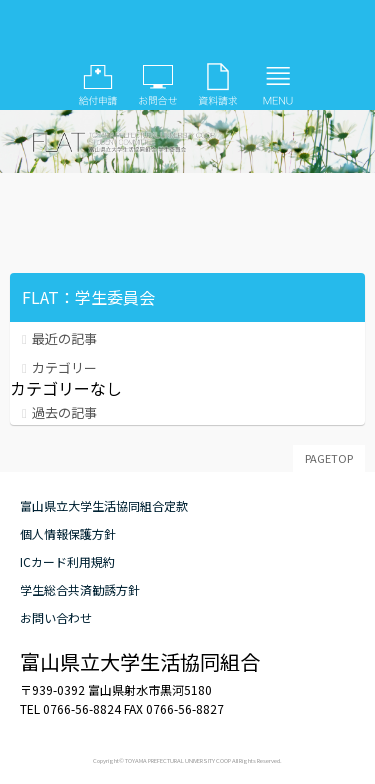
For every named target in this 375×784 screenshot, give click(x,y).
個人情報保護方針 (68, 533)
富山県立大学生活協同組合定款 (104, 505)
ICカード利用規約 (67, 561)
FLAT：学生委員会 (188, 35)
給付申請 (98, 85)
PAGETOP (329, 458)
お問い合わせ (158, 85)
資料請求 (218, 85)
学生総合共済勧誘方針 (80, 589)
